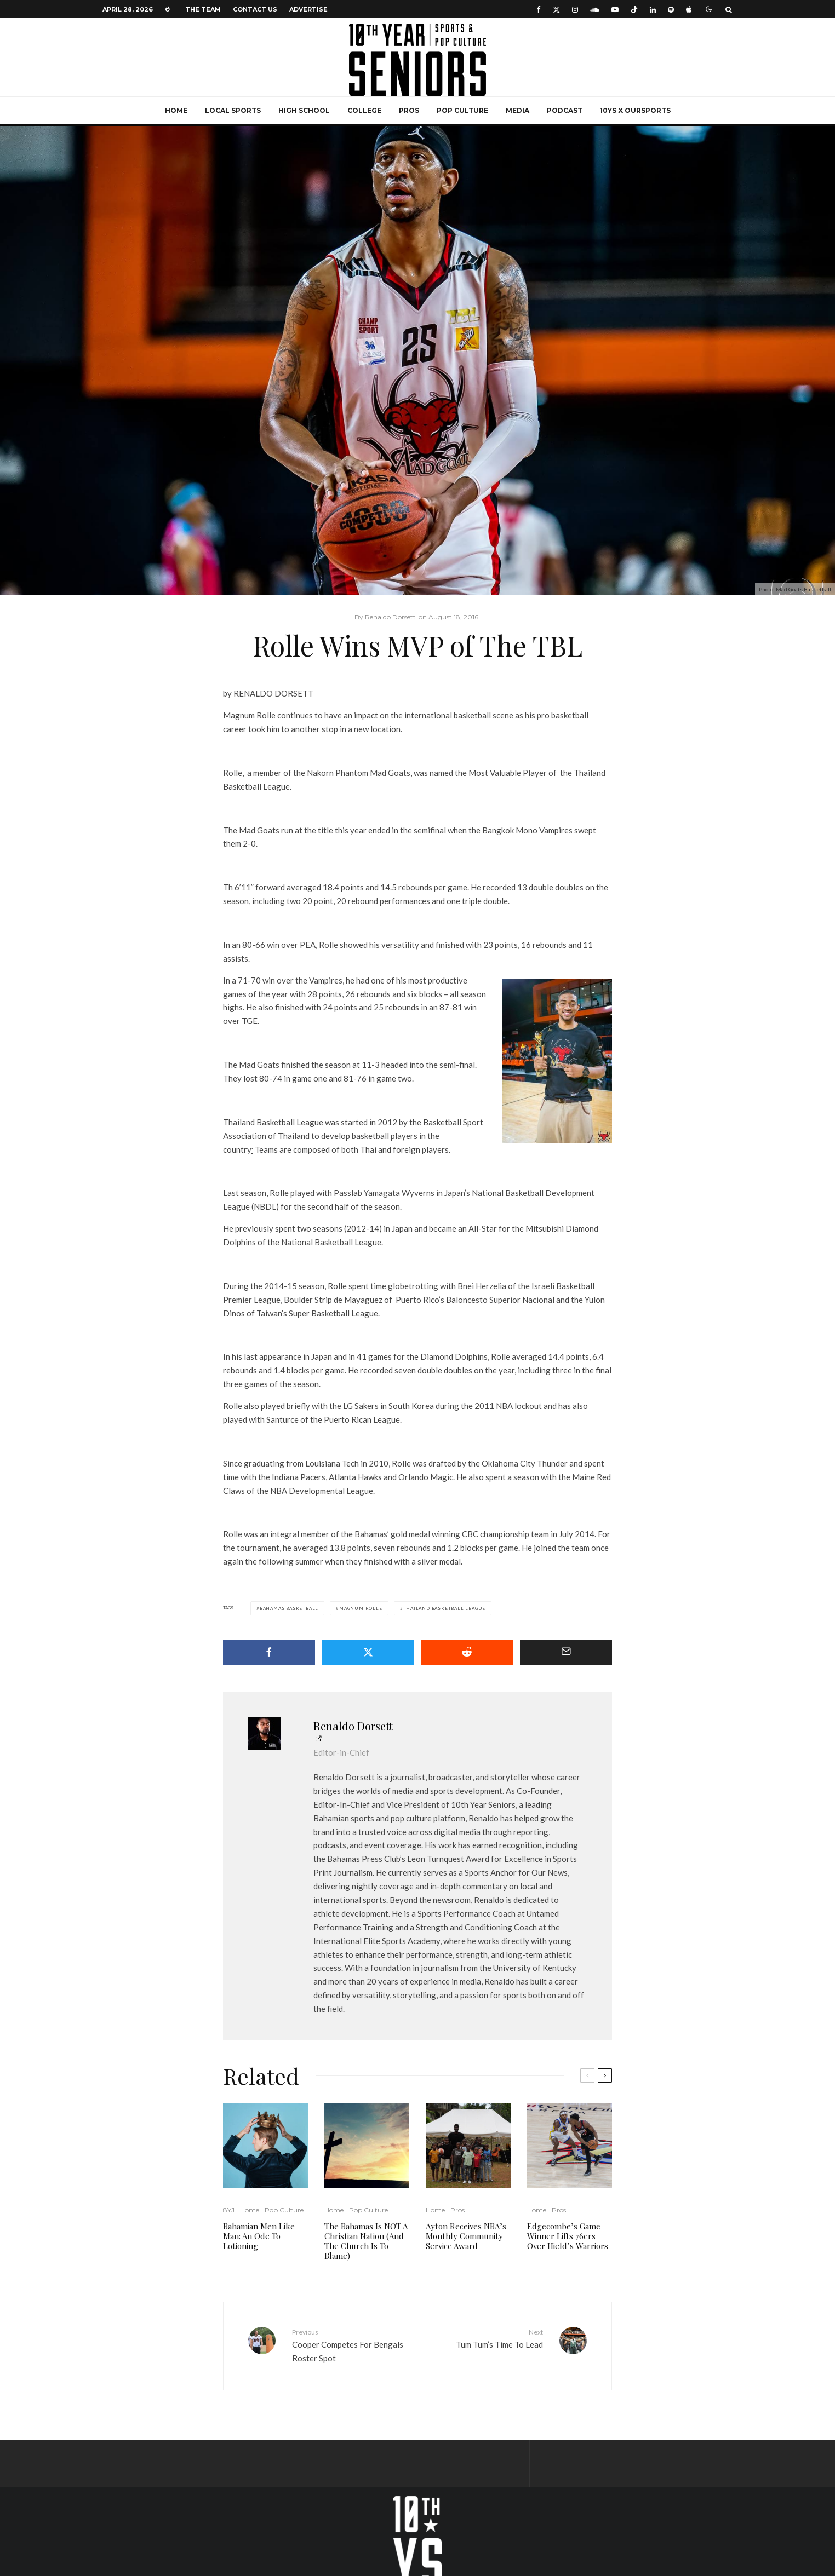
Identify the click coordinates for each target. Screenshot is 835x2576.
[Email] (566, 1652)
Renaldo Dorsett (353, 1725)
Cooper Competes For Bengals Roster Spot (350, 2345)
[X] (556, 9)
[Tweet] (368, 1652)
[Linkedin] (653, 9)
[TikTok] (634, 9)
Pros (409, 110)
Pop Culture (462, 110)
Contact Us (255, 9)
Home (176, 110)
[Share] (269, 1652)
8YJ (229, 2210)
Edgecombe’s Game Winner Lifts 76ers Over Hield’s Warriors (567, 2236)
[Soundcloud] (594, 9)
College (364, 110)
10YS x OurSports (635, 110)
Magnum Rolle (360, 1608)
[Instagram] (575, 9)
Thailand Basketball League (444, 1608)
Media (517, 110)
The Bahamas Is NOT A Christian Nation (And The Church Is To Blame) (366, 2241)
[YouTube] (615, 9)
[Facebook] (538, 9)
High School (304, 110)
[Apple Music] (688, 9)
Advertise (308, 9)
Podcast (564, 110)
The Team (203, 9)
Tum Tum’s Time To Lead (484, 2338)
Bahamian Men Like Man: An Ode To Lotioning (259, 2236)
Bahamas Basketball (289, 1608)
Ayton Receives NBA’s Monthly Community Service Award (466, 2236)
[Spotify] (671, 9)
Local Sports (233, 110)
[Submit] (467, 1652)
